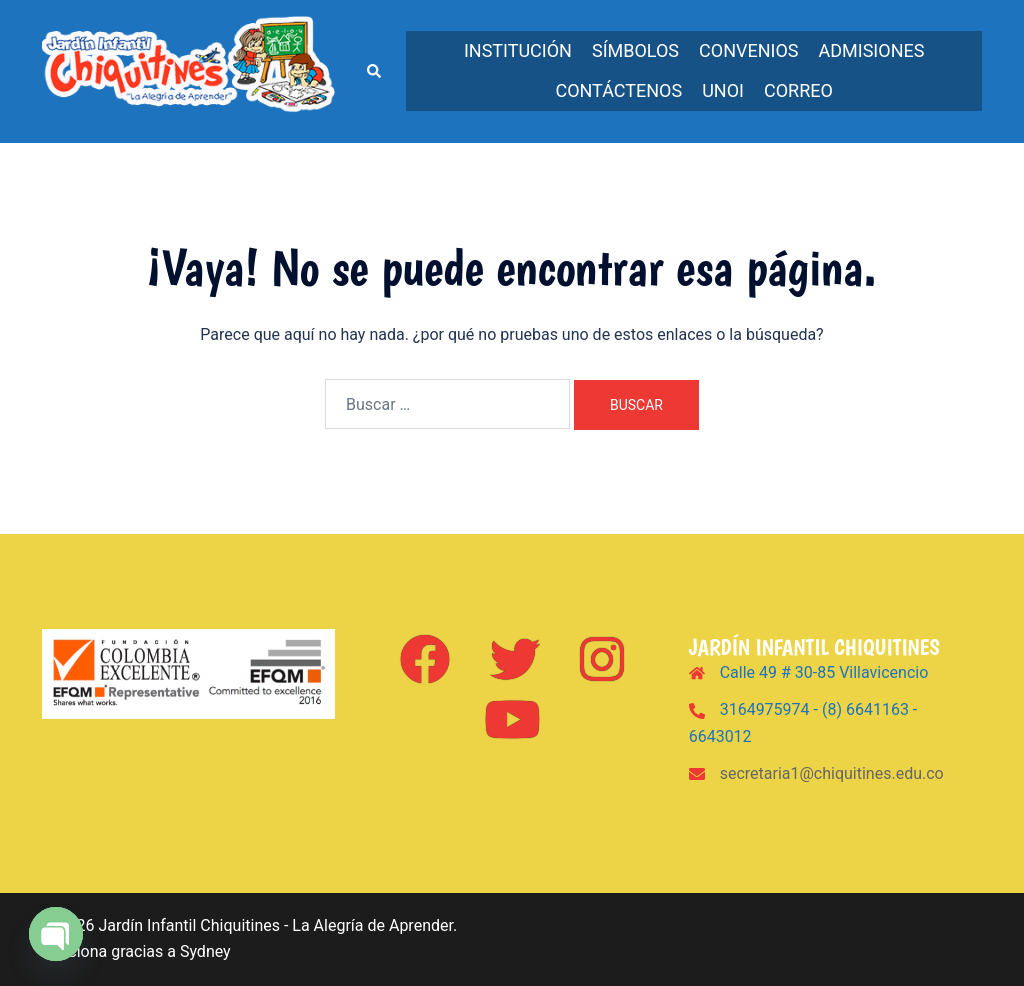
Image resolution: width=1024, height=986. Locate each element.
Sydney (205, 951)
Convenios (748, 50)
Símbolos (635, 50)
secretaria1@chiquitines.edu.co (832, 773)
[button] (373, 71)
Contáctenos (618, 90)
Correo (798, 90)
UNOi (723, 90)
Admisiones (872, 50)
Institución (518, 50)
